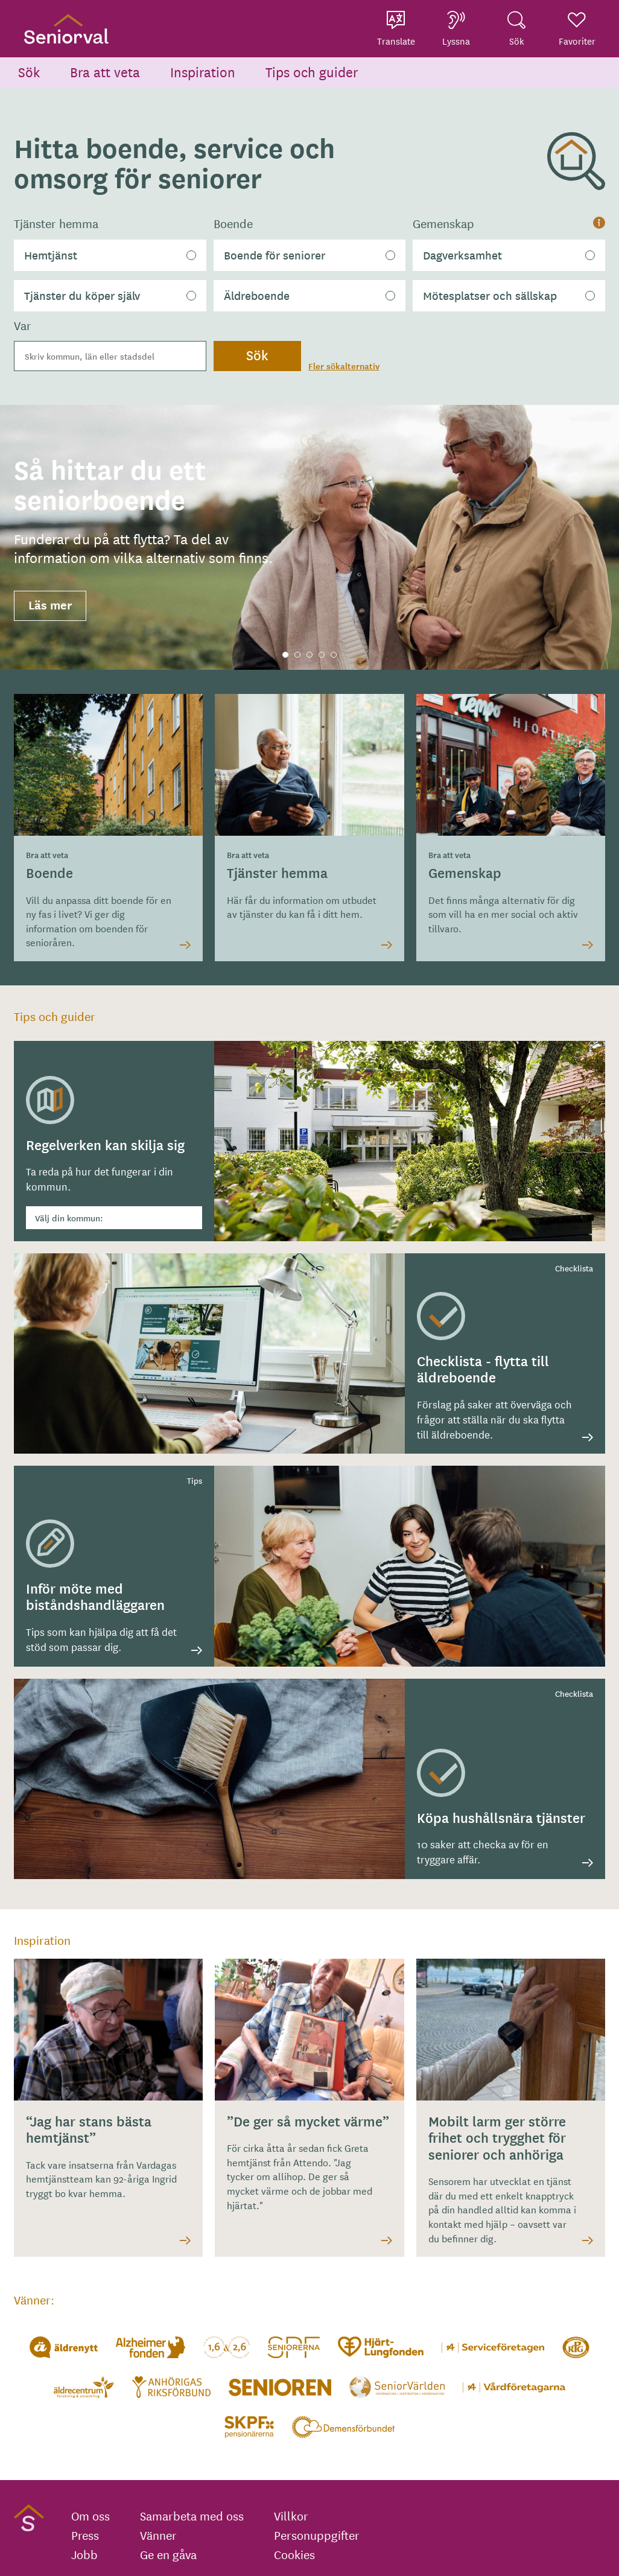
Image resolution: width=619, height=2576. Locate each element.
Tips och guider (311, 71)
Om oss (90, 2515)
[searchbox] (110, 356)
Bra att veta (105, 71)
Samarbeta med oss (192, 2515)
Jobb (84, 2554)
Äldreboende (257, 295)
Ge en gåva (168, 2554)
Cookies (294, 2554)
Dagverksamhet (462, 254)
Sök (29, 71)
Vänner (158, 2535)
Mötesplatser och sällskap (490, 295)
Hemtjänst (50, 254)
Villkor (291, 2515)
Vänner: (34, 2299)
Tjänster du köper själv (82, 295)
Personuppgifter (317, 2535)
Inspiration (202, 71)
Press (85, 2535)
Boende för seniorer (274, 254)
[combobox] (110, 356)
